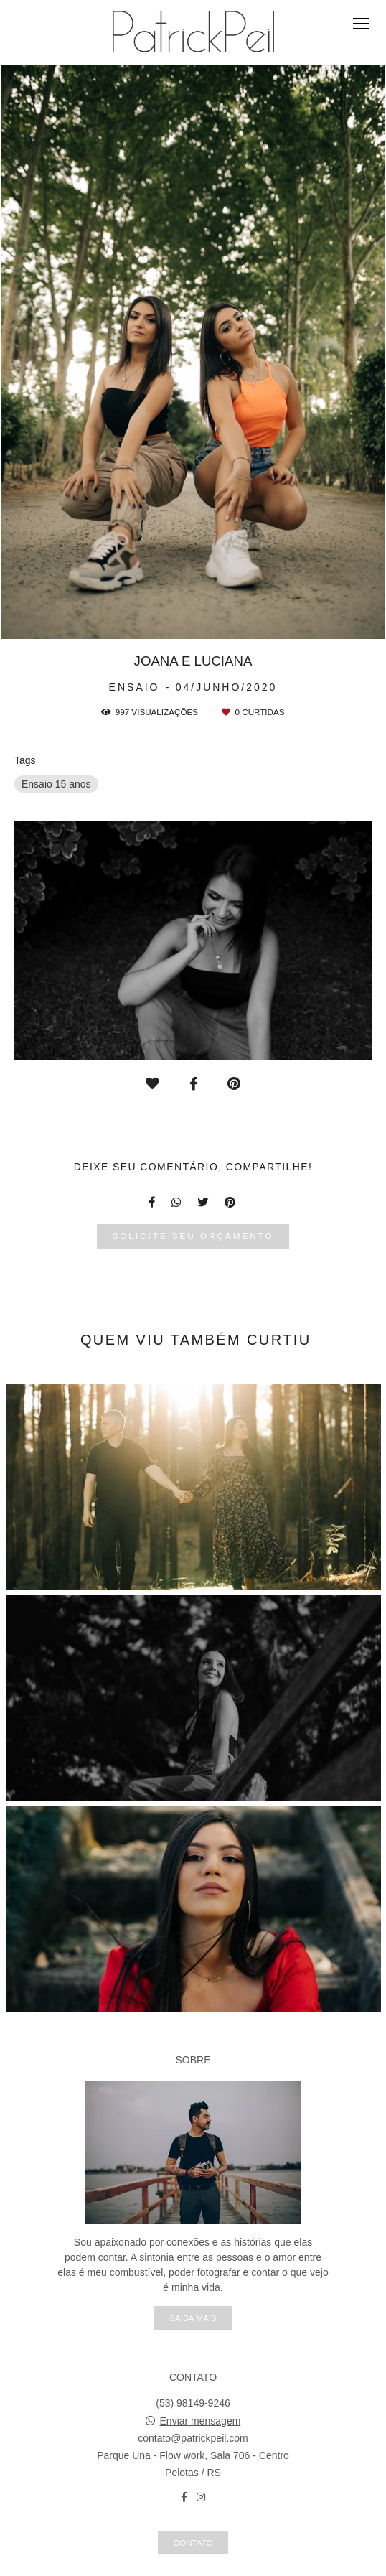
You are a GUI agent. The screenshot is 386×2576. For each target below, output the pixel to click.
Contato (192, 2542)
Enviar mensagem (200, 2421)
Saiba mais (192, 2318)
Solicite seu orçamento (192, 1236)
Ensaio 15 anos (56, 784)
